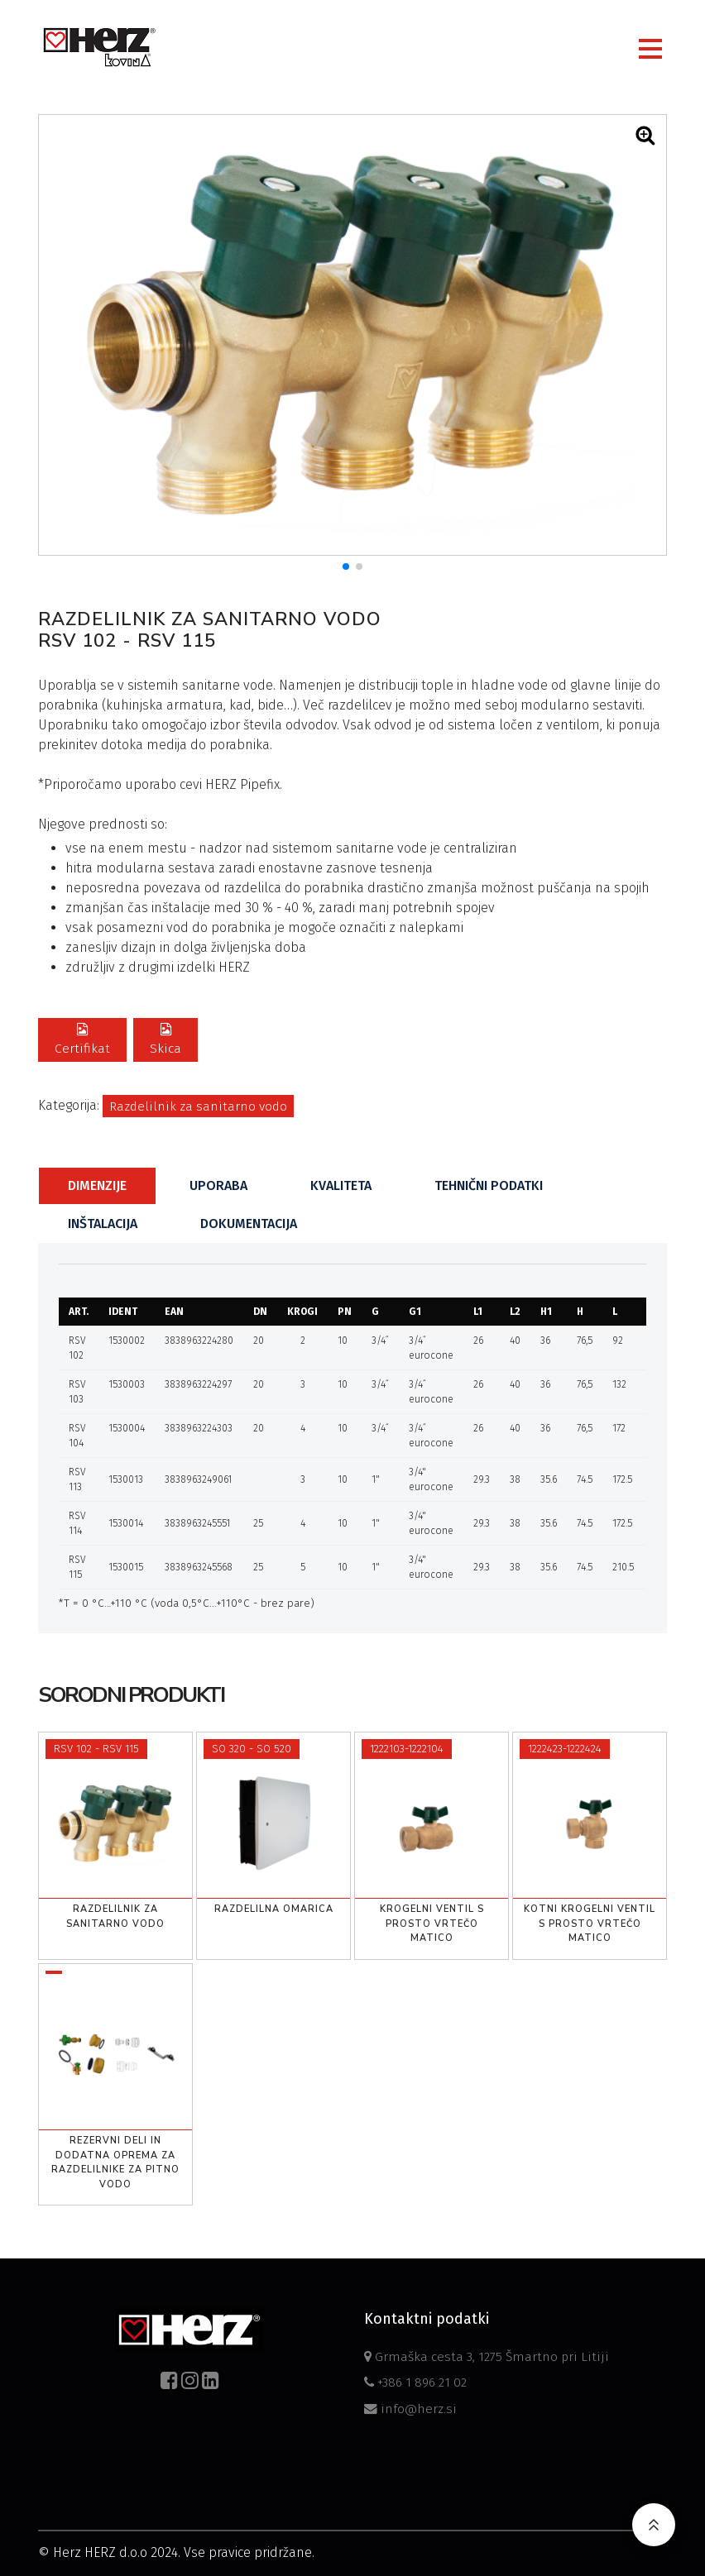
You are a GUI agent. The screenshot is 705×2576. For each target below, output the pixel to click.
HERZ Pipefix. (243, 784)
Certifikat (81, 1040)
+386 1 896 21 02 (418, 2381)
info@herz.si (409, 2408)
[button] (346, 566)
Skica (163, 1040)
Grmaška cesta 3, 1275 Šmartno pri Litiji (484, 2355)
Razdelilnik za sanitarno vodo (198, 1107)
